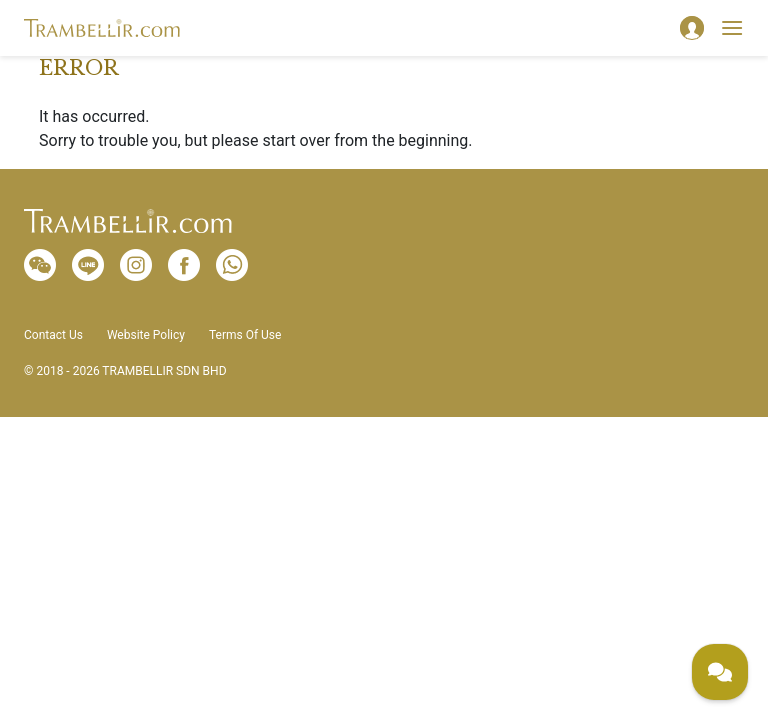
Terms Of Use (245, 335)
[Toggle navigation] (732, 28)
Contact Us (53, 335)
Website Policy (146, 335)
